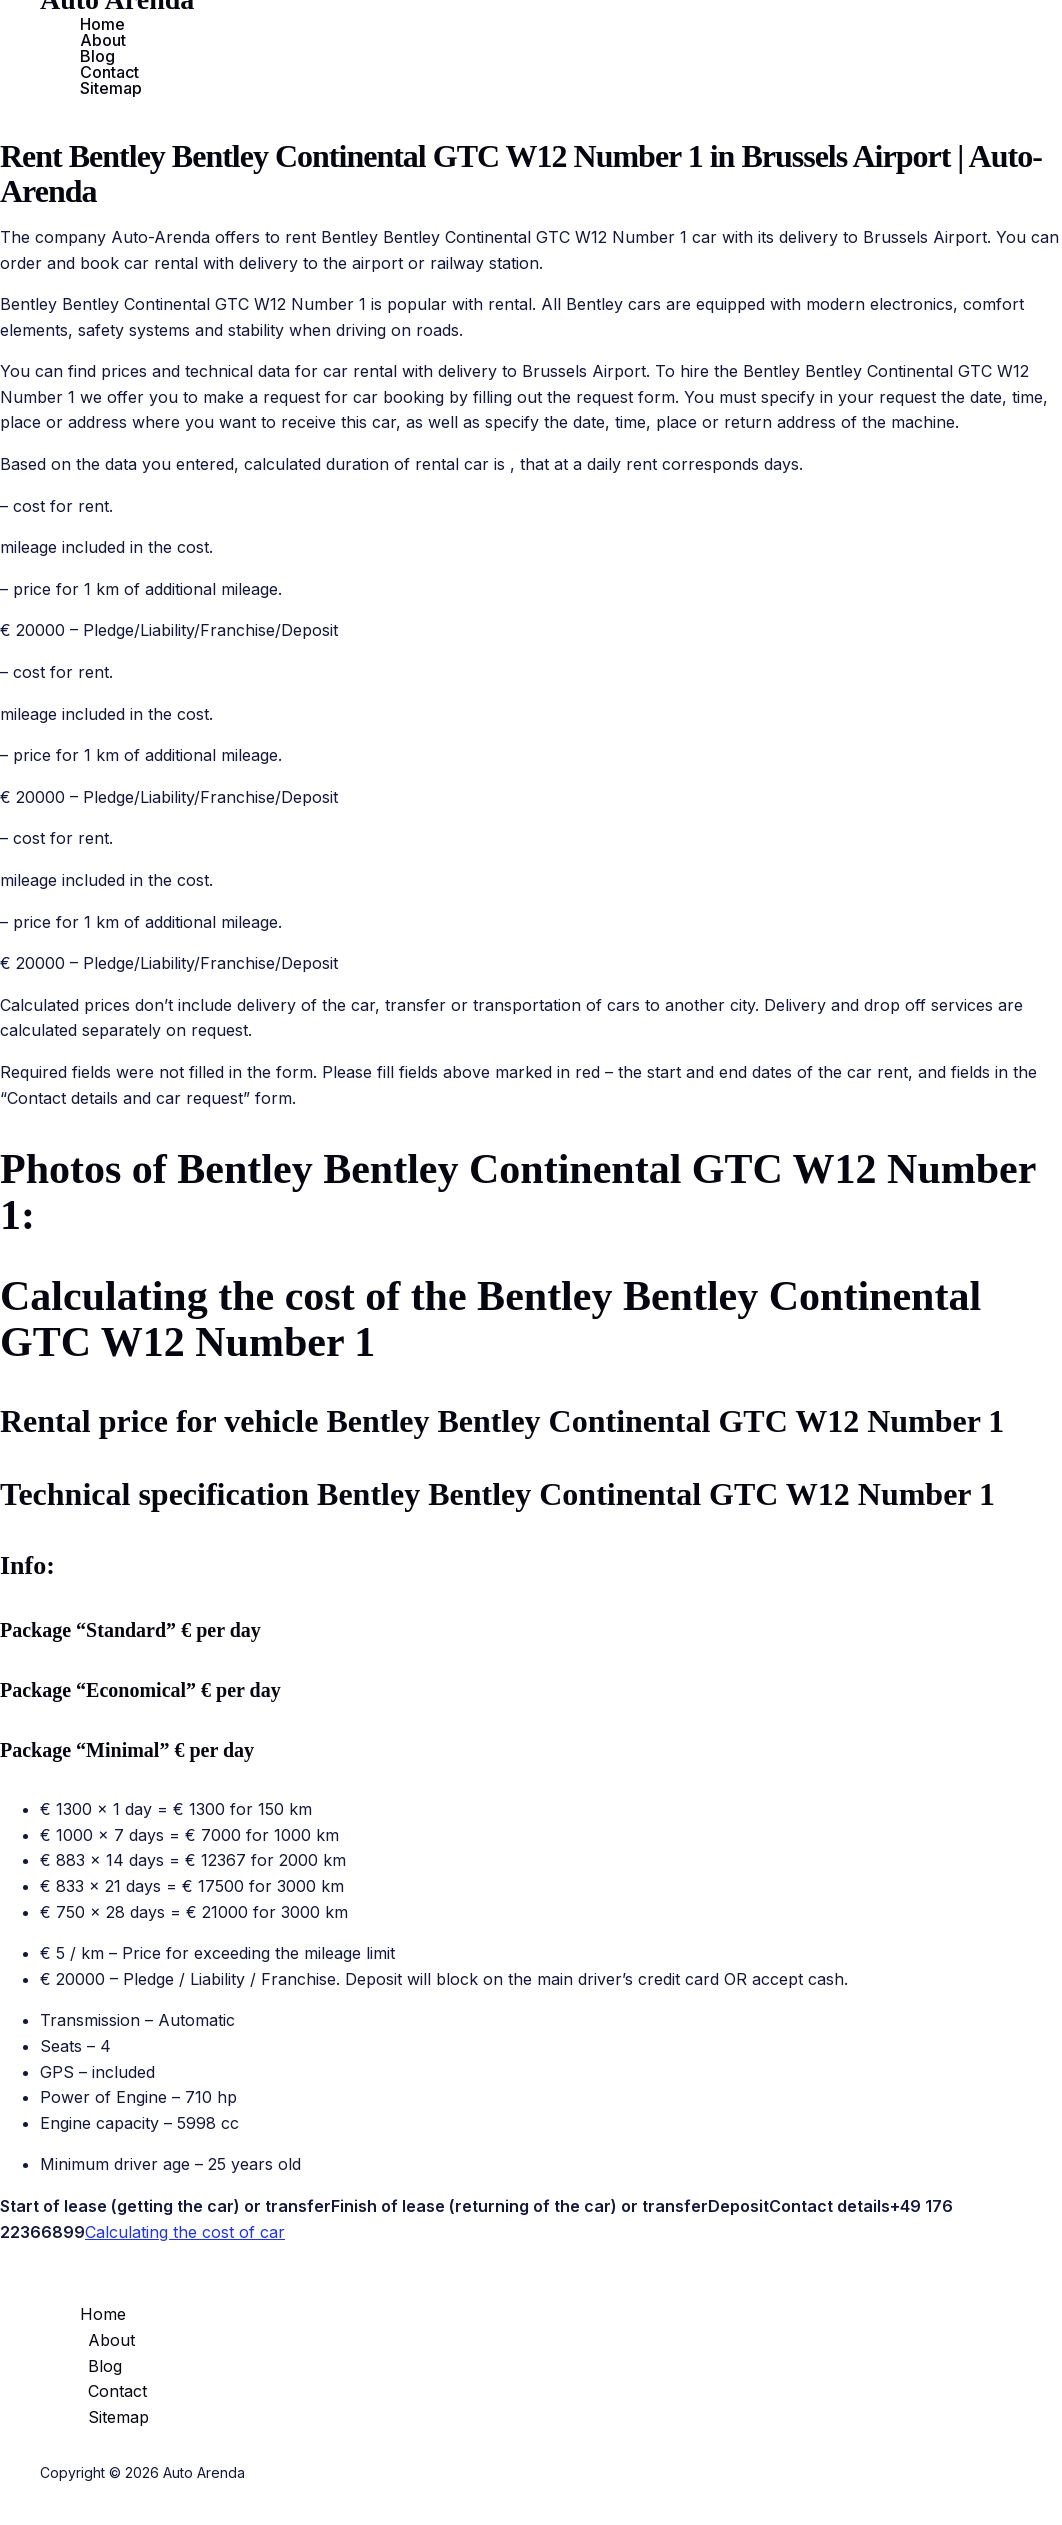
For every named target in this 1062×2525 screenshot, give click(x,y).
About (103, 40)
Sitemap (111, 88)
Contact (109, 72)
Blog (97, 56)
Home (102, 24)
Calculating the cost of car (185, 2232)
